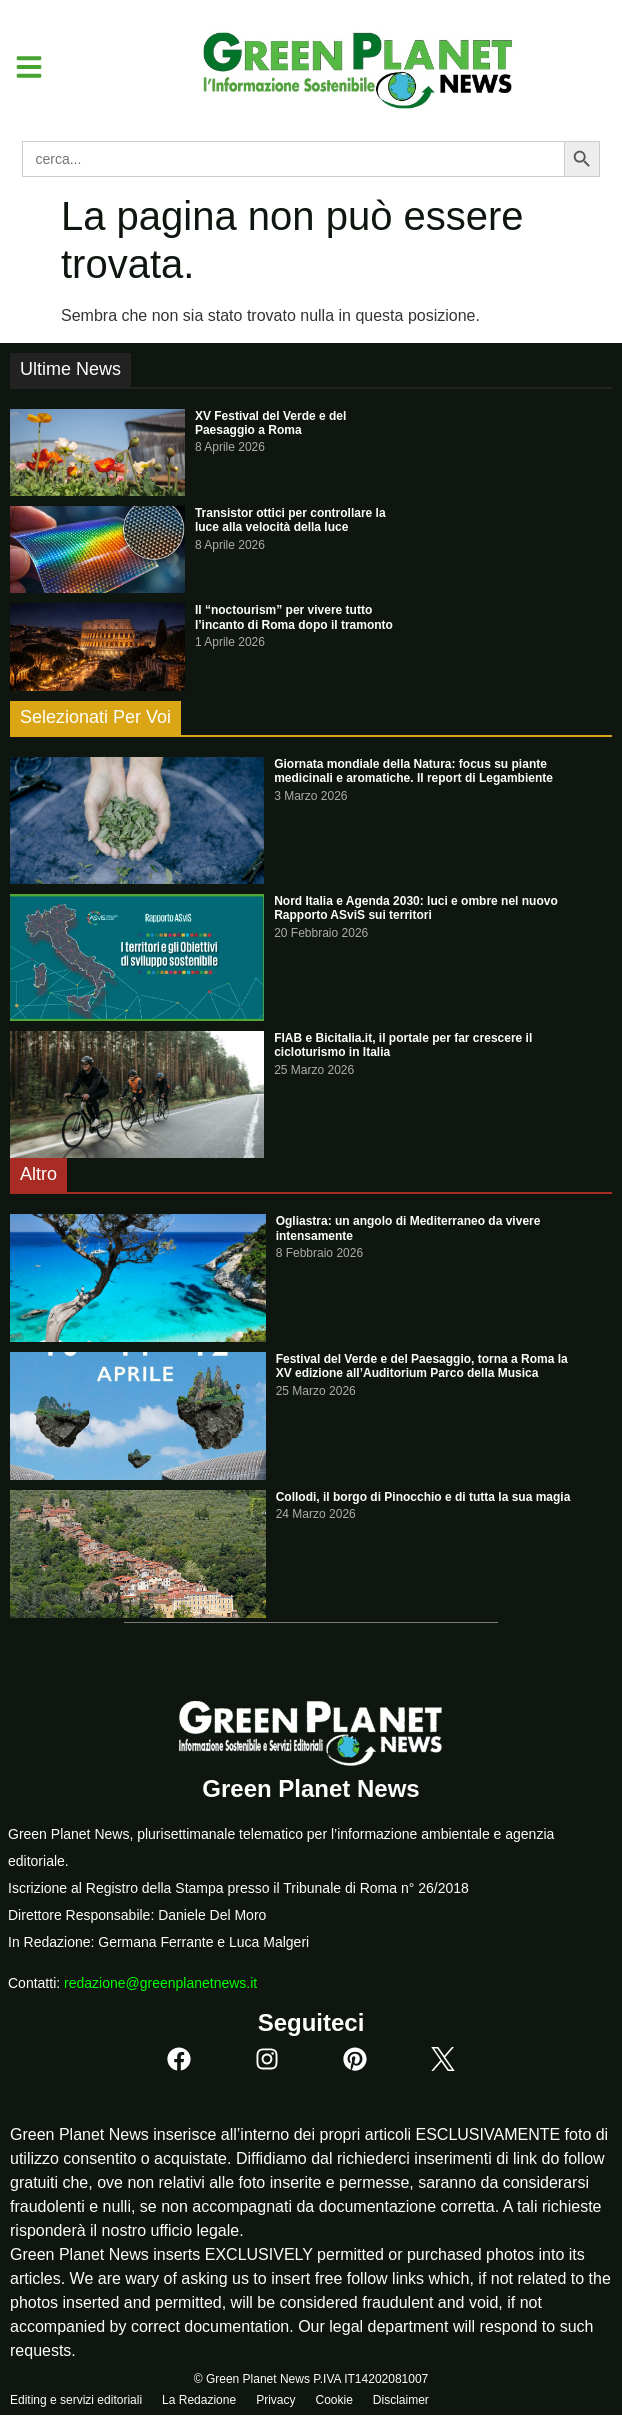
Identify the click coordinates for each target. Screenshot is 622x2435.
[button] (21, 67)
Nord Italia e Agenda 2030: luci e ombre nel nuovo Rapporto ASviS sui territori (416, 908)
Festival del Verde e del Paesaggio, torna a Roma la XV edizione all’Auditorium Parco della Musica (422, 1366)
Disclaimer (401, 2400)
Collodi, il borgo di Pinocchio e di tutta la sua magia (423, 1497)
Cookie (333, 2400)
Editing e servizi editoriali (76, 2400)
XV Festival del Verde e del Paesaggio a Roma (270, 423)
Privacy (275, 2400)
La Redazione (199, 2400)
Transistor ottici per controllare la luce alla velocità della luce (290, 520)
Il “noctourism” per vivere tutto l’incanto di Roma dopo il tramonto (294, 617)
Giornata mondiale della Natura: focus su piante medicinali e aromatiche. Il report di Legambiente (413, 771)
